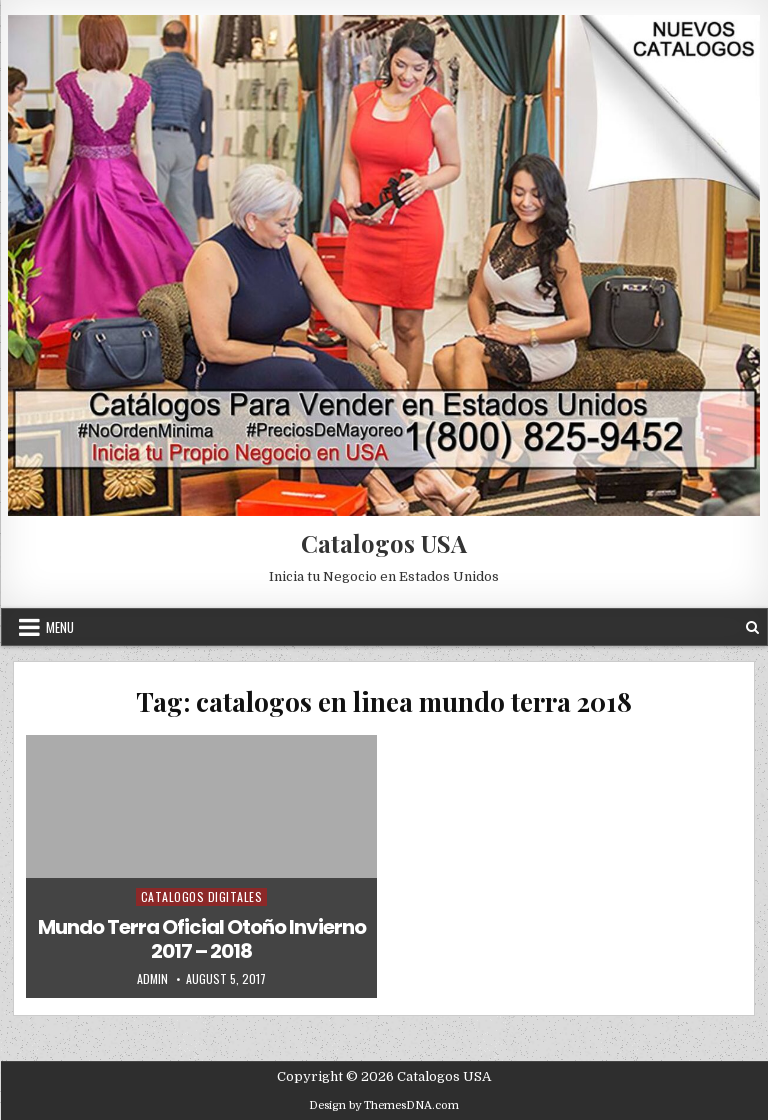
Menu (60, 627)
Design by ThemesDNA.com (384, 1105)
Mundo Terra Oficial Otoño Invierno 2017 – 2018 (202, 939)
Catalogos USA (384, 543)
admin (152, 979)
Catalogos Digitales (202, 896)
